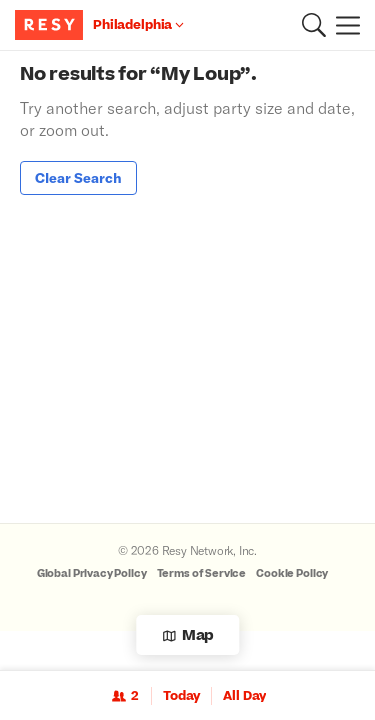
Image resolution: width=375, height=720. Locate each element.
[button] (314, 25)
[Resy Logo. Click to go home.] (51, 25)
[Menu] (343, 25)
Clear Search (78, 177)
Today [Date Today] (181, 696)
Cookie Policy (292, 573)
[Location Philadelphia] (138, 25)
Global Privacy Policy (92, 573)
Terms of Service (202, 573)
